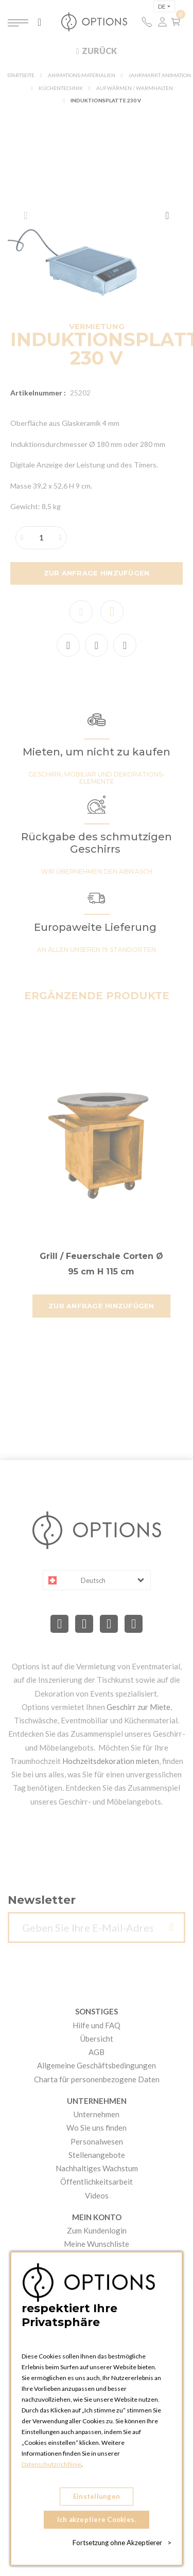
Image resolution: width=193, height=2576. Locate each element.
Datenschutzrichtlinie (51, 2464)
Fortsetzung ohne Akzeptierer (122, 2542)
